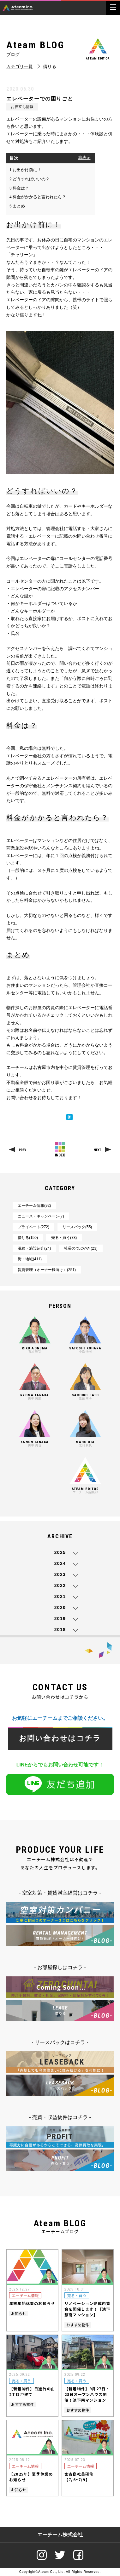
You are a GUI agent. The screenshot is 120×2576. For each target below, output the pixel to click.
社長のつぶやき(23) (80, 1248)
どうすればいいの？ (29, 179)
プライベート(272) (33, 1227)
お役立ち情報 (22, 107)
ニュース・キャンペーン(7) (41, 1216)
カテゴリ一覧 (19, 66)
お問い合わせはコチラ (60, 1738)
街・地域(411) (30, 1259)
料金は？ (19, 188)
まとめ (17, 206)
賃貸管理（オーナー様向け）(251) (47, 1270)
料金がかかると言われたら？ (37, 197)
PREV (22, 1150)
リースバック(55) (77, 1227)
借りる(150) (28, 1237)
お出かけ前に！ (25, 169)
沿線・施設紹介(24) (34, 1248)
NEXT (97, 1150)
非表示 (84, 157)
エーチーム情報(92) (34, 1205)
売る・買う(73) (64, 1237)
